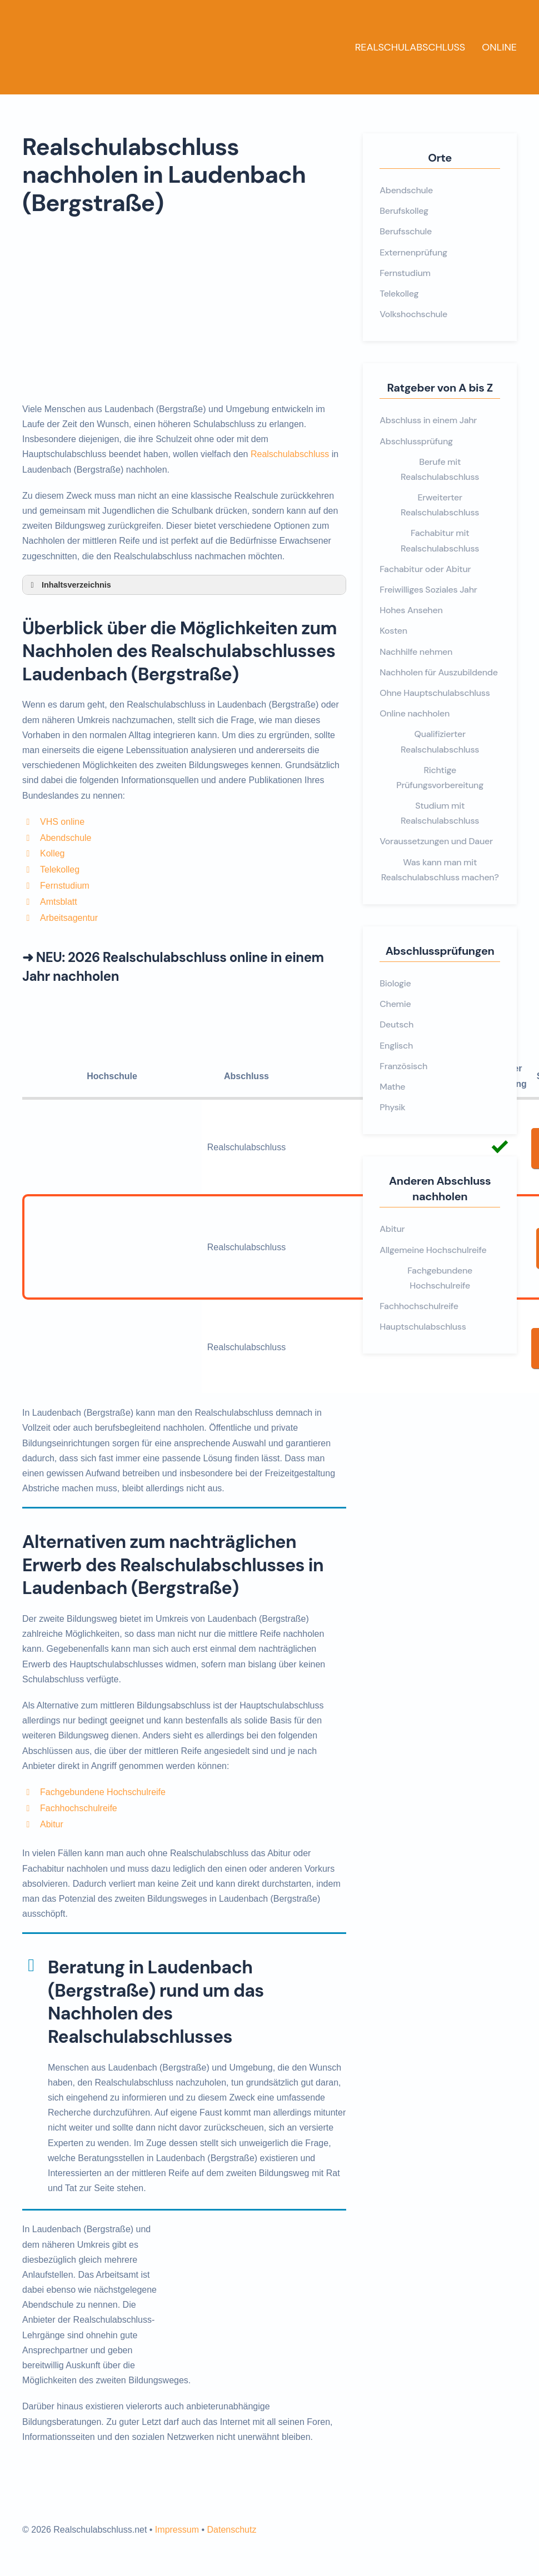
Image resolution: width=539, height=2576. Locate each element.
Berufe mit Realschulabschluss (440, 469)
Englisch (396, 1045)
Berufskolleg (404, 211)
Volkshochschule (413, 314)
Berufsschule (406, 231)
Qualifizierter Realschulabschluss (440, 741)
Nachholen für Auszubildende (438, 672)
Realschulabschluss (410, 47)
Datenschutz (231, 2529)
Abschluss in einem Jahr (428, 420)
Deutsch (396, 1024)
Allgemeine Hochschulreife (433, 1250)
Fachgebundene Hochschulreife (103, 1792)
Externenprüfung (413, 252)
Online (499, 47)
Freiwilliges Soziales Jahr (428, 589)
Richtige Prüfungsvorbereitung (439, 777)
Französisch (403, 1066)
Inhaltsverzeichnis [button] (69, 584)
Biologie (395, 983)
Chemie (395, 1004)
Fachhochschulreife (78, 1808)
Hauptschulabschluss (423, 1326)
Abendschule (66, 838)
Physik (392, 1107)
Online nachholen (415, 713)
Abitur (51, 1824)
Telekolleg (59, 869)
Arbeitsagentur (69, 918)
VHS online (62, 821)
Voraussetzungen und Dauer (436, 841)
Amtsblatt (58, 901)
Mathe (392, 1086)
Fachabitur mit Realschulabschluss (440, 540)
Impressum (177, 2529)
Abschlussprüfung (416, 441)
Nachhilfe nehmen (416, 652)
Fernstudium (64, 885)
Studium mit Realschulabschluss (440, 813)
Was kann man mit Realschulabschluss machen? (440, 869)
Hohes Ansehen (411, 610)
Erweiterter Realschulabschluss (440, 505)
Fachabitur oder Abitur (425, 569)
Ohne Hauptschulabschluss (435, 693)
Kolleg (52, 853)
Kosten (393, 631)
